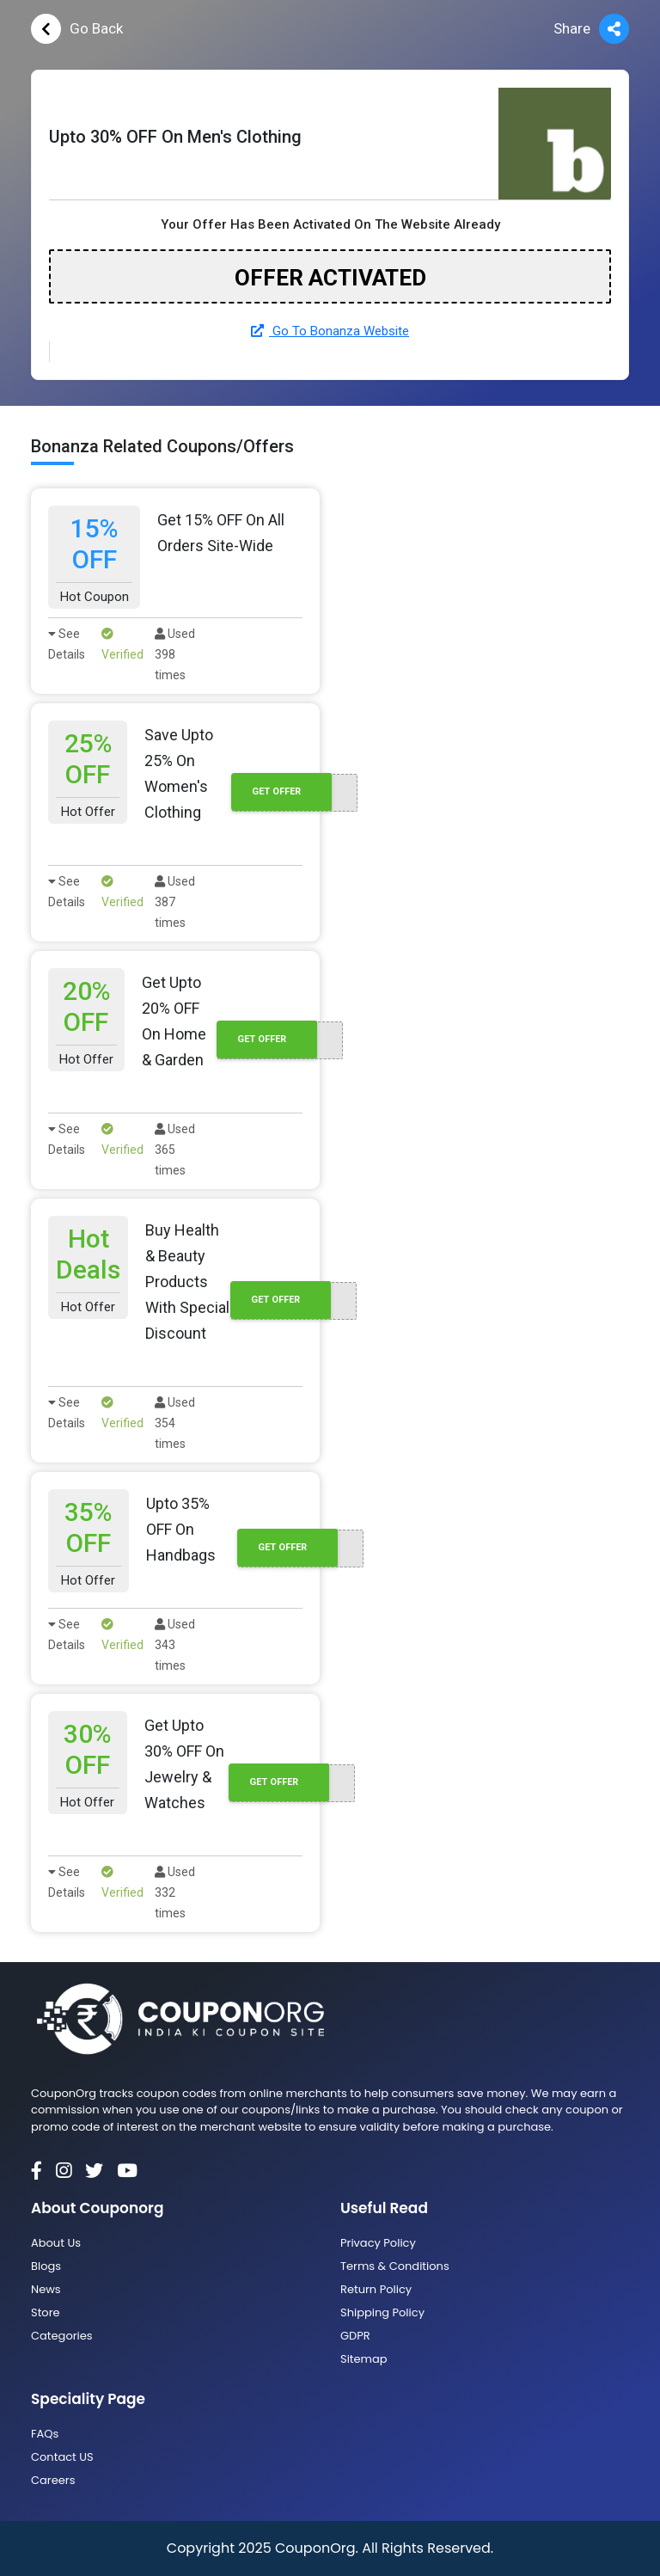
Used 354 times (175, 1423)
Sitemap (364, 2359)
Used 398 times (175, 654)
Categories (62, 2336)
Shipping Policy (382, 2312)
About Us (56, 2243)
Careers (53, 2480)
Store (45, 2312)
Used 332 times (175, 1892)
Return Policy (376, 2289)
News (46, 2289)
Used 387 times (175, 901)
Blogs (46, 2266)
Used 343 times (175, 1644)
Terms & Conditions (394, 2266)
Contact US (62, 2457)
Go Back (77, 29)
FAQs (44, 2434)
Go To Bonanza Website (330, 331)
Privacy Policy (378, 2243)
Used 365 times (175, 1149)
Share (591, 29)
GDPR (355, 2336)
